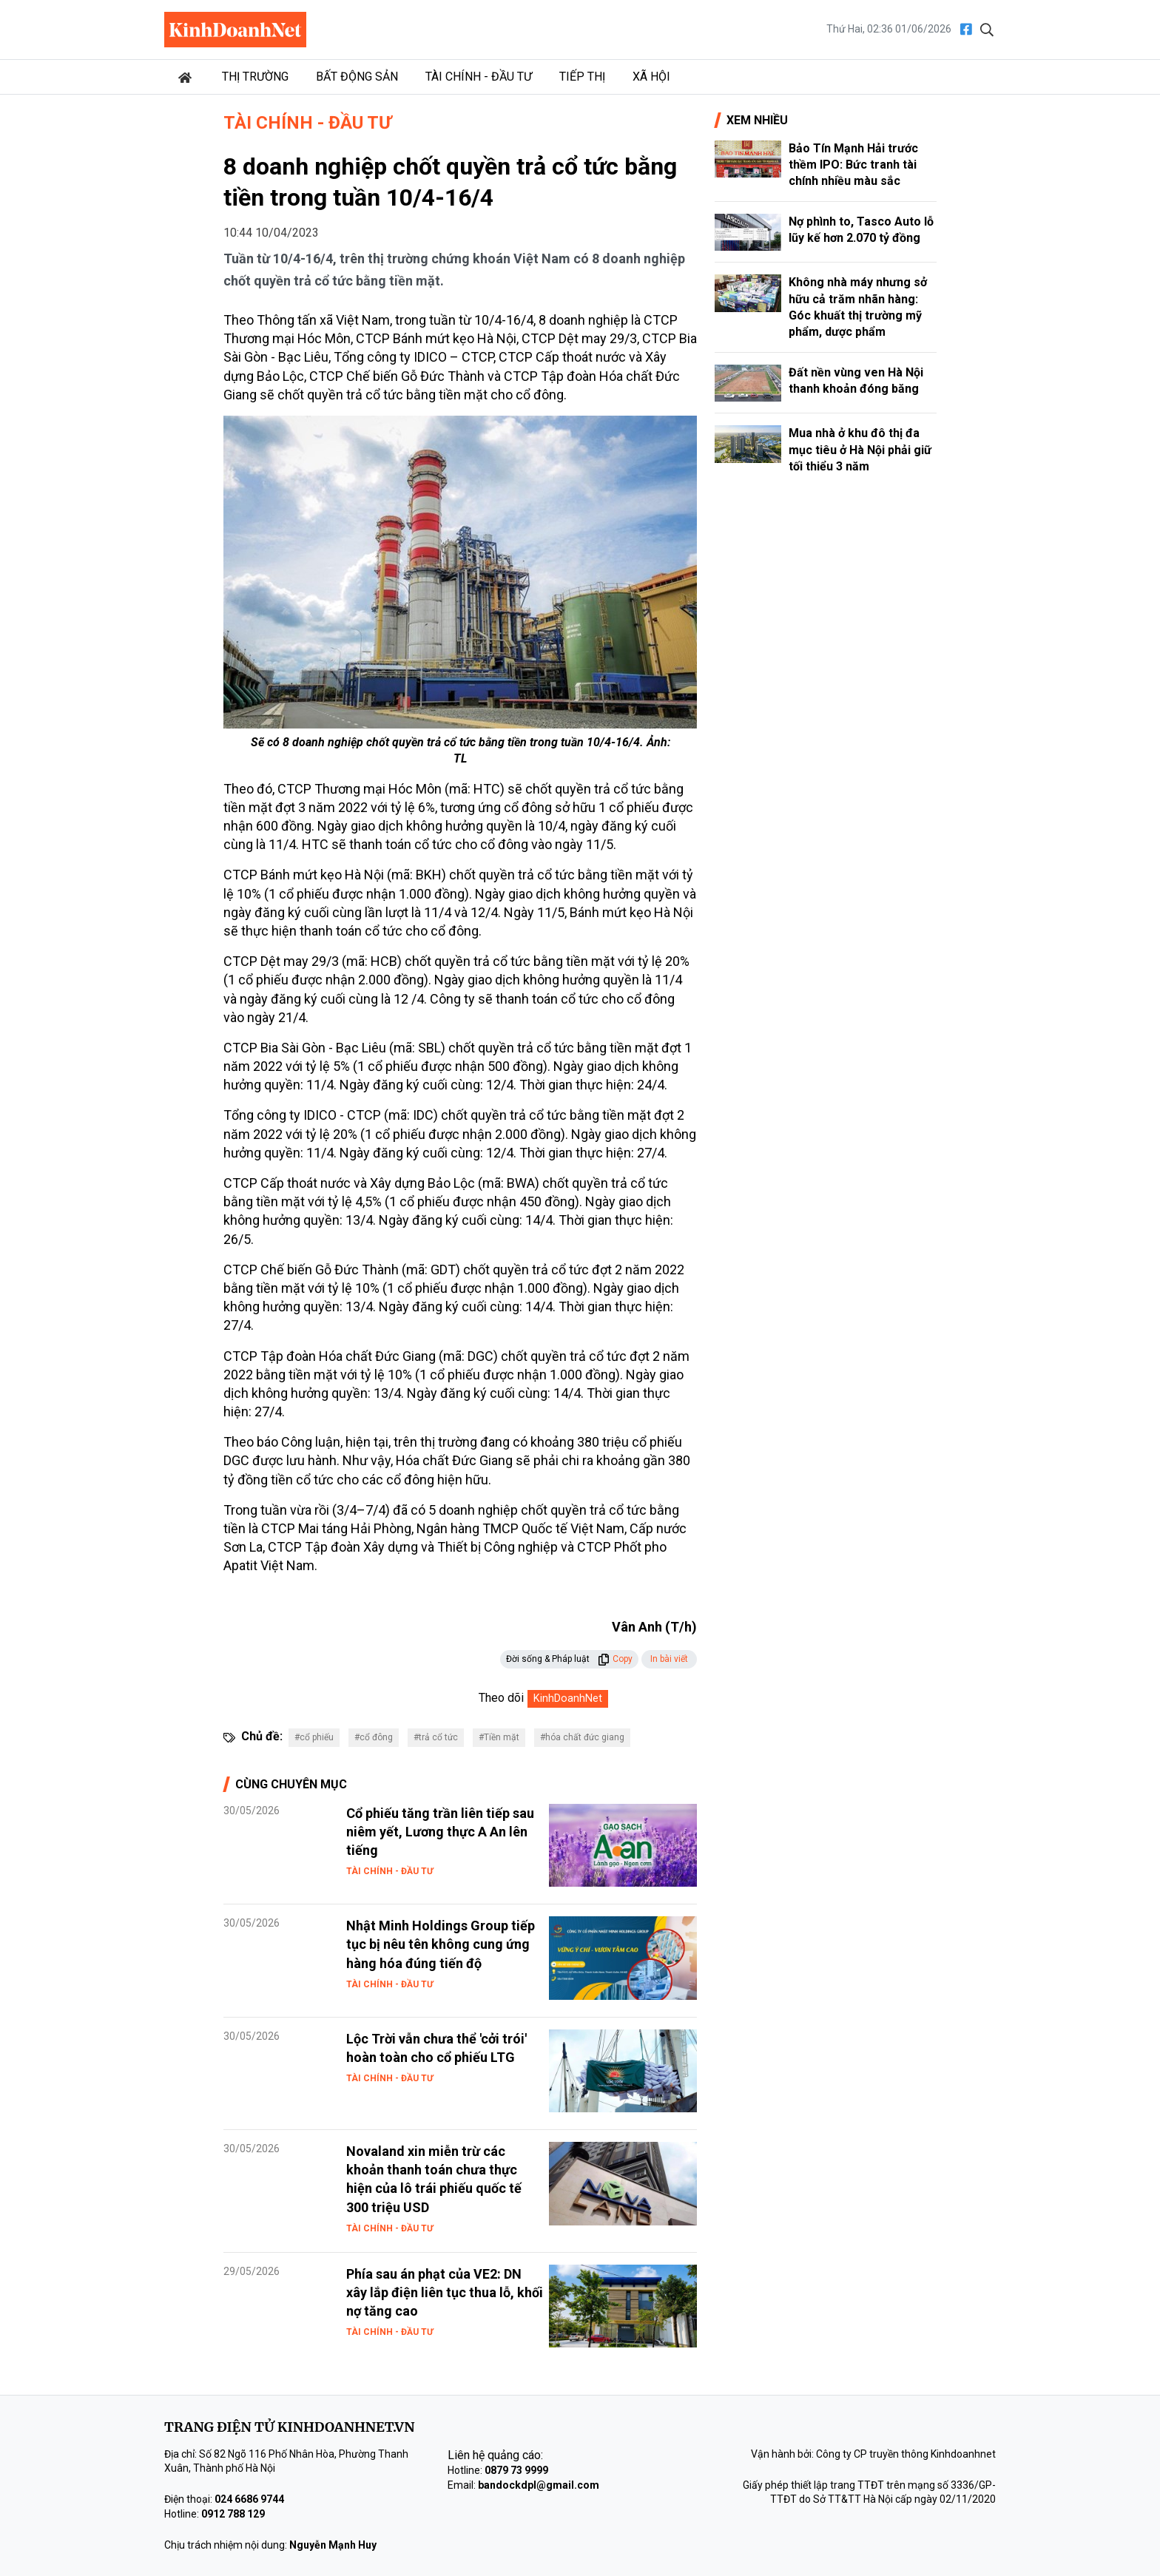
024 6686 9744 (249, 2499)
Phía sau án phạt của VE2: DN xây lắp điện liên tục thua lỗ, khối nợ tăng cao (444, 2292)
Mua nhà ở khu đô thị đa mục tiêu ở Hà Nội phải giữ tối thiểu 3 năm (860, 449)
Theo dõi (501, 1698)
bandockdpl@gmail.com (538, 2485)
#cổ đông (373, 1737)
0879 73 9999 (516, 2470)
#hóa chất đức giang (582, 1737)
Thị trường (255, 77)
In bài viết (669, 1659)
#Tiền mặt (499, 1737)
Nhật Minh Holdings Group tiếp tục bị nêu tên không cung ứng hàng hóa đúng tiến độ (440, 1944)
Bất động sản (357, 77)
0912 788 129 (233, 2514)
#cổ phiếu (314, 1737)
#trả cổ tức (436, 1737)
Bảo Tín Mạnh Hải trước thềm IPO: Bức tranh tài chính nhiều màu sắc (853, 165)
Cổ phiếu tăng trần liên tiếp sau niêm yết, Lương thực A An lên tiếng (440, 1831)
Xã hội (651, 77)
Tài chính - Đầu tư (478, 77)
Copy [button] (615, 1659)
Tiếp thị (582, 77)
